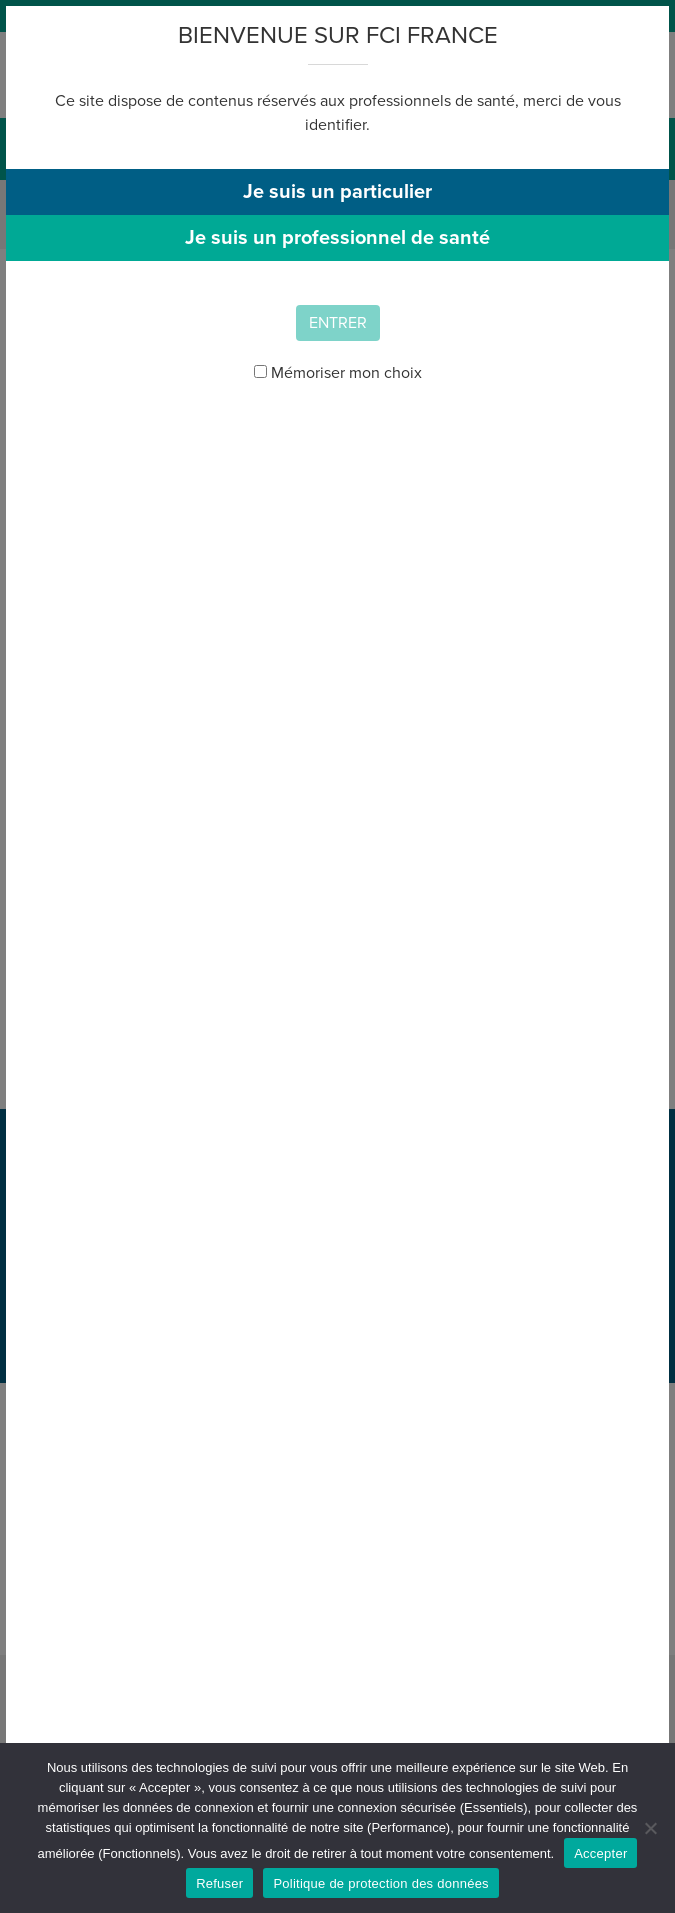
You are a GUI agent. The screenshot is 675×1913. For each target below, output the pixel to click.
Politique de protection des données (380, 1883)
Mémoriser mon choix (338, 373)
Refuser (219, 1883)
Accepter (600, 1853)
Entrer (338, 323)
